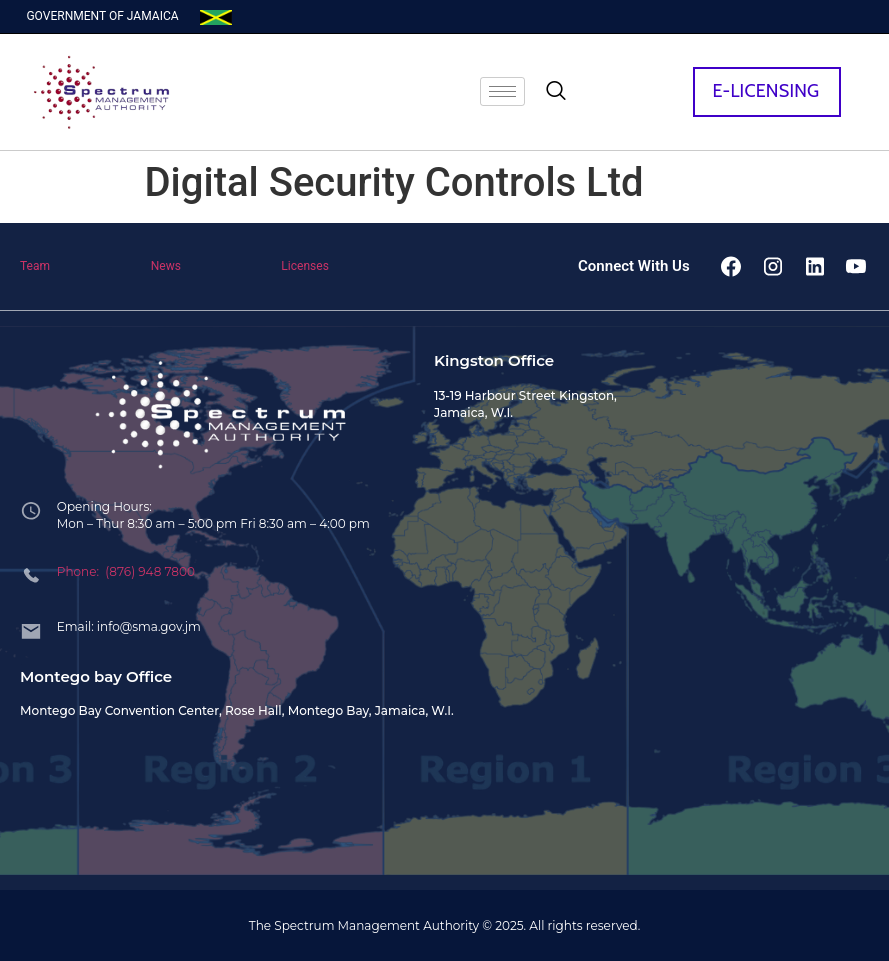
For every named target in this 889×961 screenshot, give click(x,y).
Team (35, 266)
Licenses (305, 266)
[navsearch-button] (556, 92)
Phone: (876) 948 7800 (126, 571)
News (166, 266)
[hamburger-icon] (502, 91)
